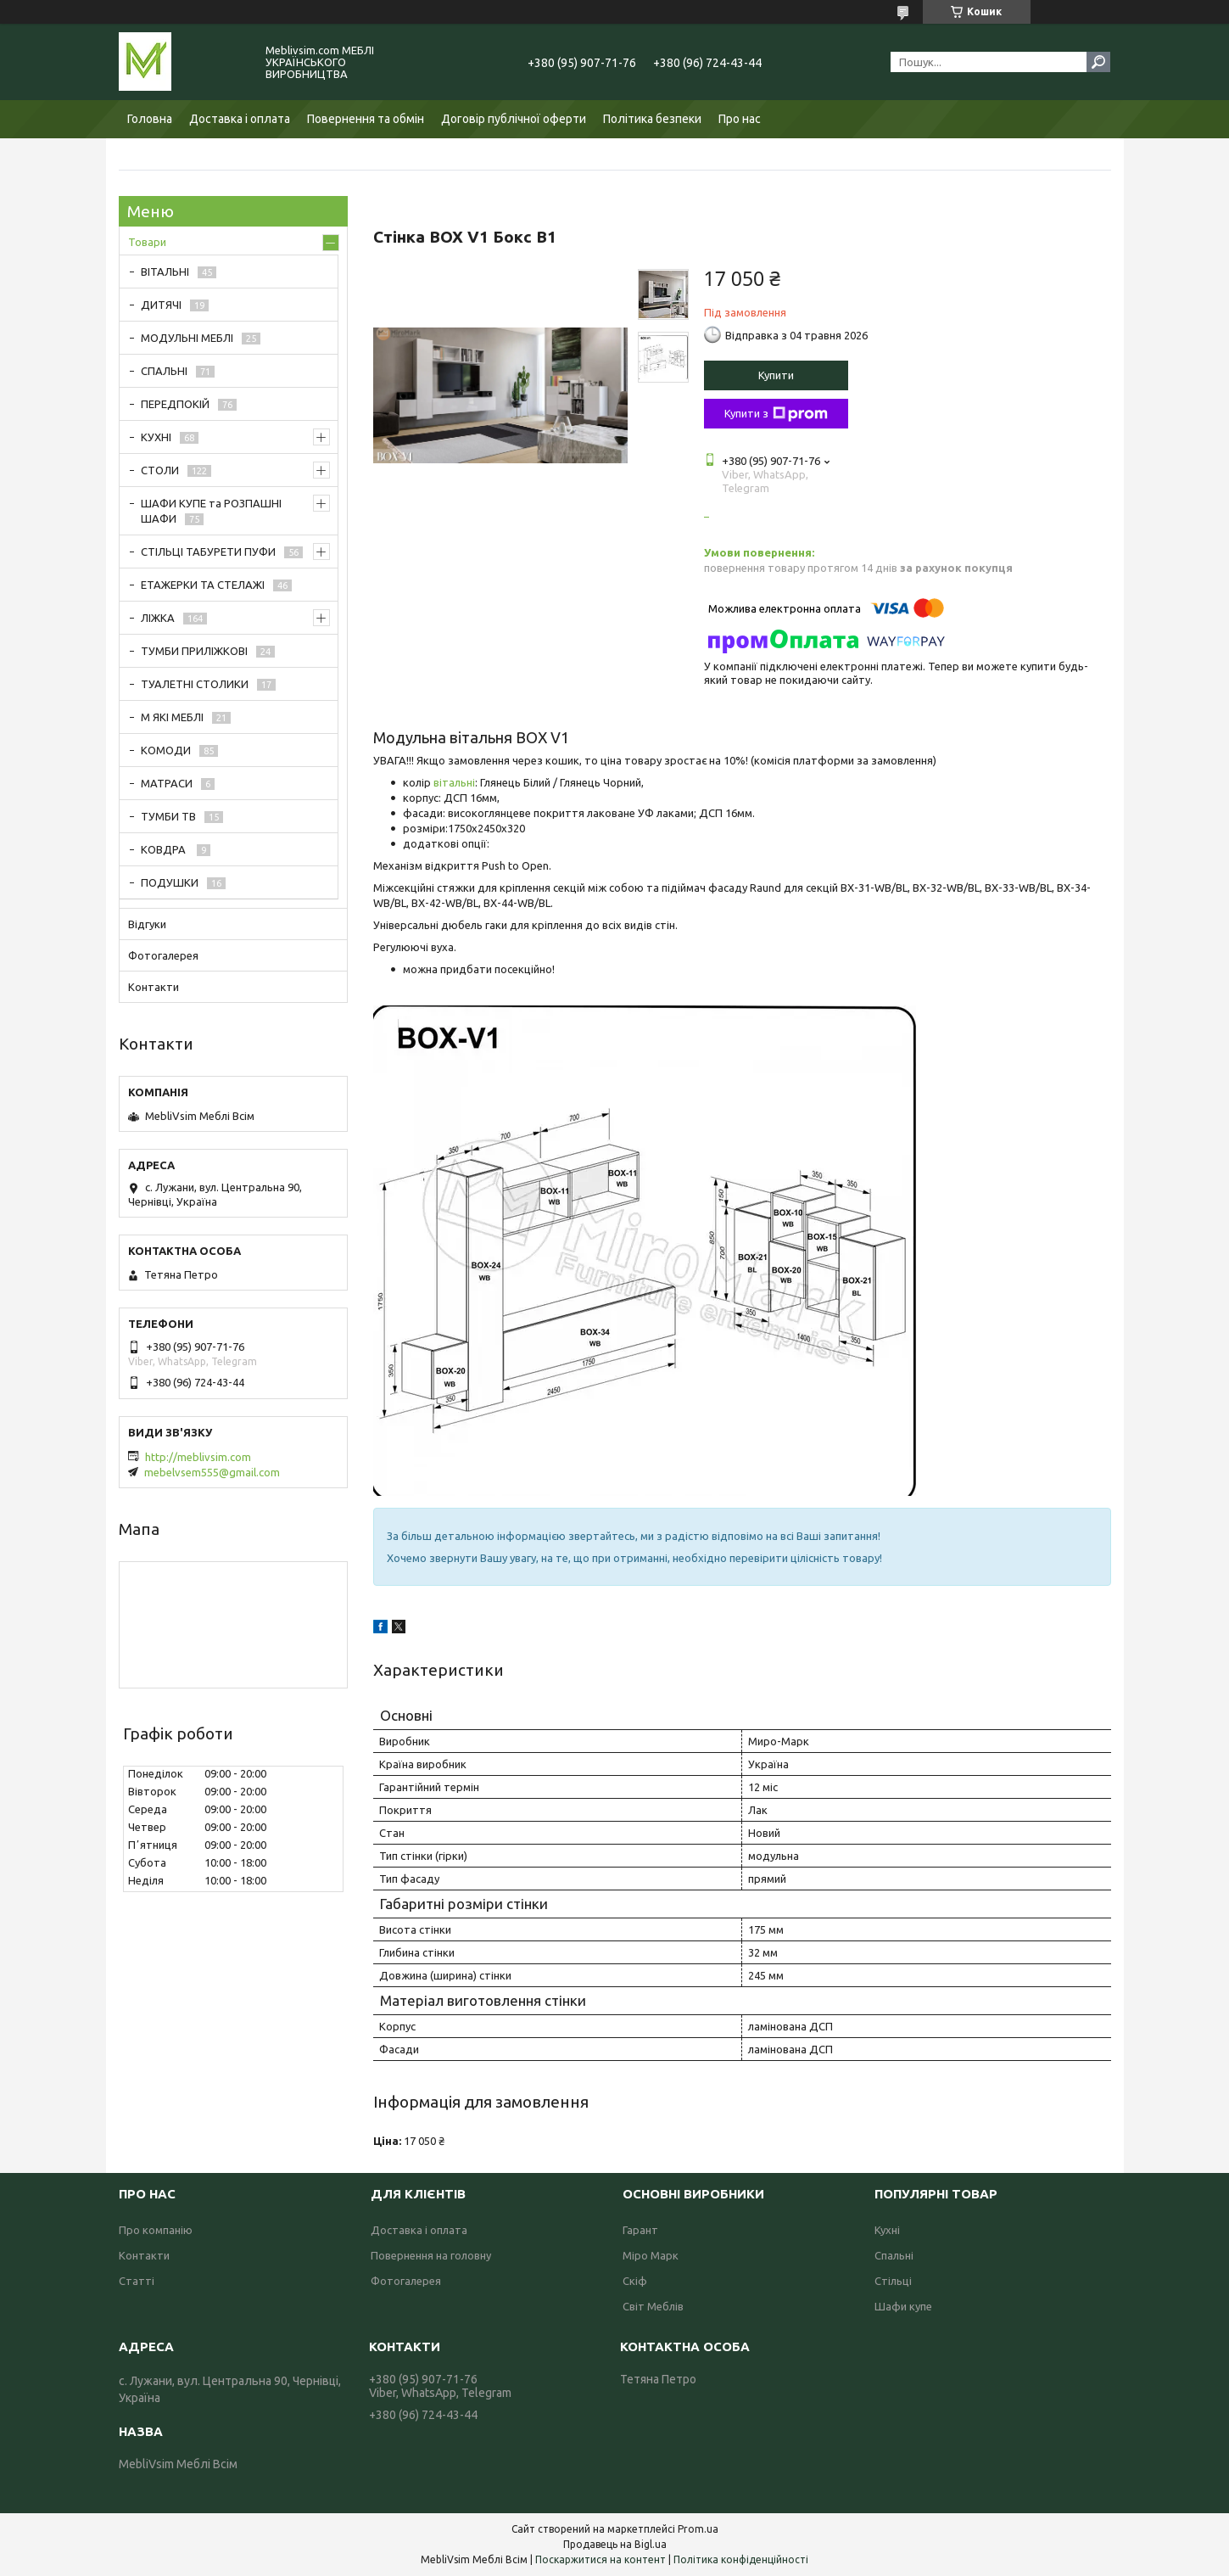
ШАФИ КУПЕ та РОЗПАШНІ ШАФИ (211, 510)
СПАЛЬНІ (164, 371)
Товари (147, 242)
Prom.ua (698, 2528)
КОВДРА (164, 849)
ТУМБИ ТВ (168, 816)
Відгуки (147, 924)
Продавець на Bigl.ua (615, 2544)
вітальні (454, 782)
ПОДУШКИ (169, 882)
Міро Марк (651, 2255)
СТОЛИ (160, 470)
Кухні (887, 2230)
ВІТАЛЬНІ (165, 271)
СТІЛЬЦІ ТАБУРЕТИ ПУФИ (208, 551)
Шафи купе (903, 2306)
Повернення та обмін (365, 119)
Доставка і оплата (239, 119)
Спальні (893, 2255)
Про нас (739, 119)
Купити (776, 375)
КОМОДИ (166, 750)
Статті (136, 2281)
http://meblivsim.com (198, 1457)
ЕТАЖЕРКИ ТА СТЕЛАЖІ (203, 585)
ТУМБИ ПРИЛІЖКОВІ (194, 651)
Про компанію (156, 2230)
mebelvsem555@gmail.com (212, 1472)
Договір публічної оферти (513, 119)
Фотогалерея (163, 955)
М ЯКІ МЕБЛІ (172, 717)
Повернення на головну (431, 2255)
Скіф (635, 2281)
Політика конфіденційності (740, 2559)
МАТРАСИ (167, 783)
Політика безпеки (652, 119)
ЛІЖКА (158, 618)
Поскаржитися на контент (600, 2559)
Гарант (640, 2230)
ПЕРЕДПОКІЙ (175, 404)
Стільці (893, 2281)
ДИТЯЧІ (161, 305)
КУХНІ (156, 437)
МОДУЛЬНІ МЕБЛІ (187, 338)
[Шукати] (1098, 62)
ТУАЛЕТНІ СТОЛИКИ (195, 684)
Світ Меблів (653, 2306)
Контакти (153, 987)
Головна (149, 119)
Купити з (776, 414)
